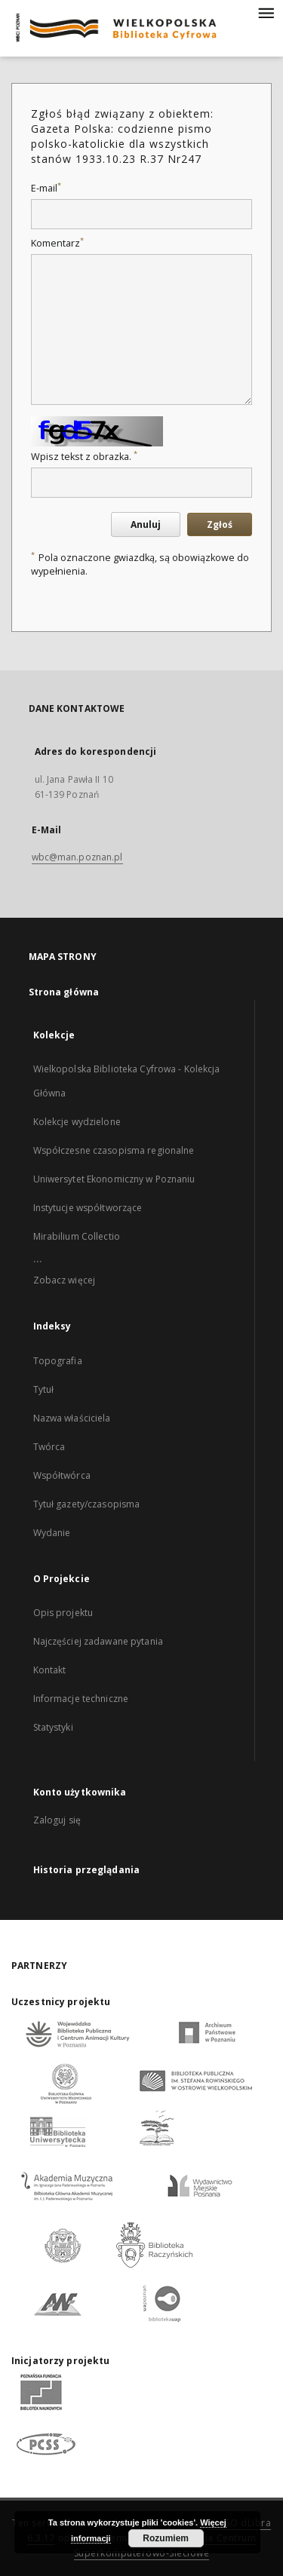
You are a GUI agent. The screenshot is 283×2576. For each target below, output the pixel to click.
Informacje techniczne (81, 1698)
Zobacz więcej (64, 1280)
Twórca (49, 1446)
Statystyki (53, 1727)
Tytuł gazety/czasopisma (86, 1504)
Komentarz (57, 243)
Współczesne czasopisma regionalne (114, 1150)
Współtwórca (62, 1475)
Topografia (57, 1360)
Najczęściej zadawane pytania (98, 1641)
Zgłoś (219, 524)
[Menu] (265, 12)
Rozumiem (166, 2538)
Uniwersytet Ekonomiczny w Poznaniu (114, 1179)
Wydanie (52, 1532)
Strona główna (64, 992)
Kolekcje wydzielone (77, 1121)
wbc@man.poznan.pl (77, 857)
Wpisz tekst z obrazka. (84, 456)
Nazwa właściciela (72, 1418)
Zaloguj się (57, 1820)
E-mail (46, 188)
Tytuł (43, 1389)
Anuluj (146, 524)
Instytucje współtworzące (88, 1207)
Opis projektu (63, 1612)
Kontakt (49, 1670)
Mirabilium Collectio (76, 1236)
